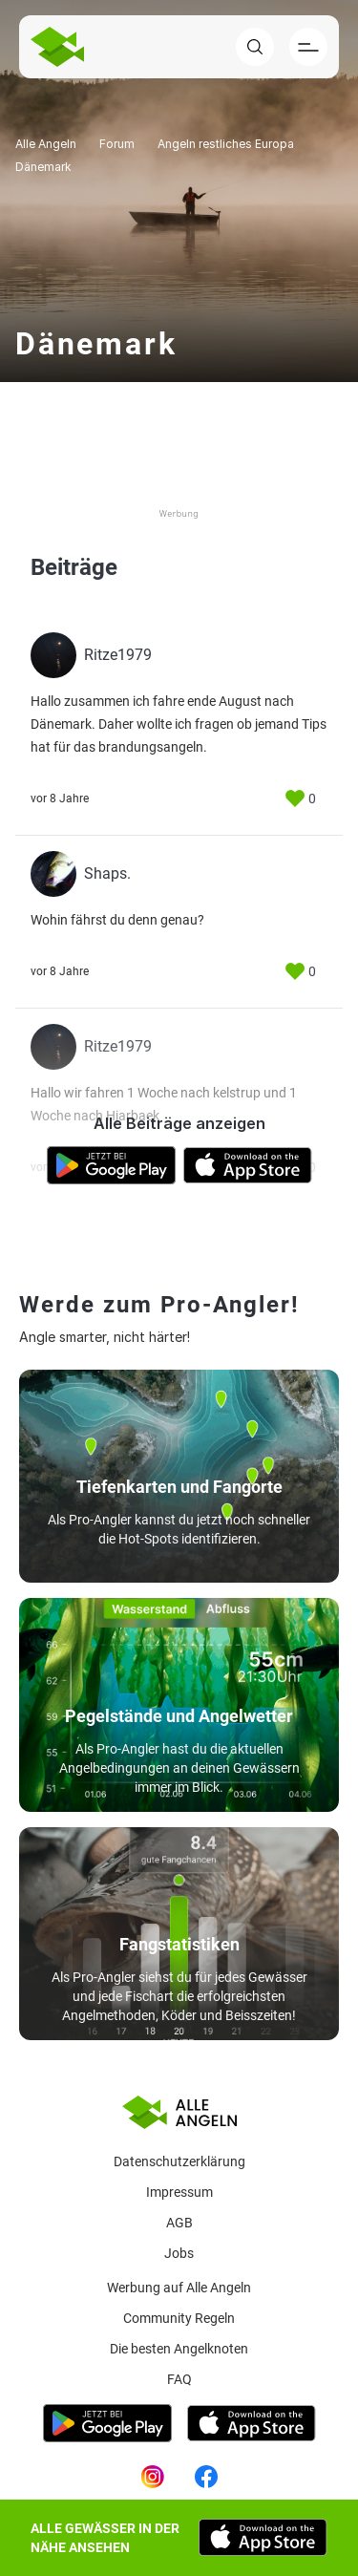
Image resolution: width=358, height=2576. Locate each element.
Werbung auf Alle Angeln (179, 2287)
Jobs (179, 2253)
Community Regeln (179, 2318)
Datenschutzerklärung (179, 2161)
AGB (179, 2222)
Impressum (179, 2192)
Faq (179, 2379)
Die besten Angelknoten (179, 2348)
